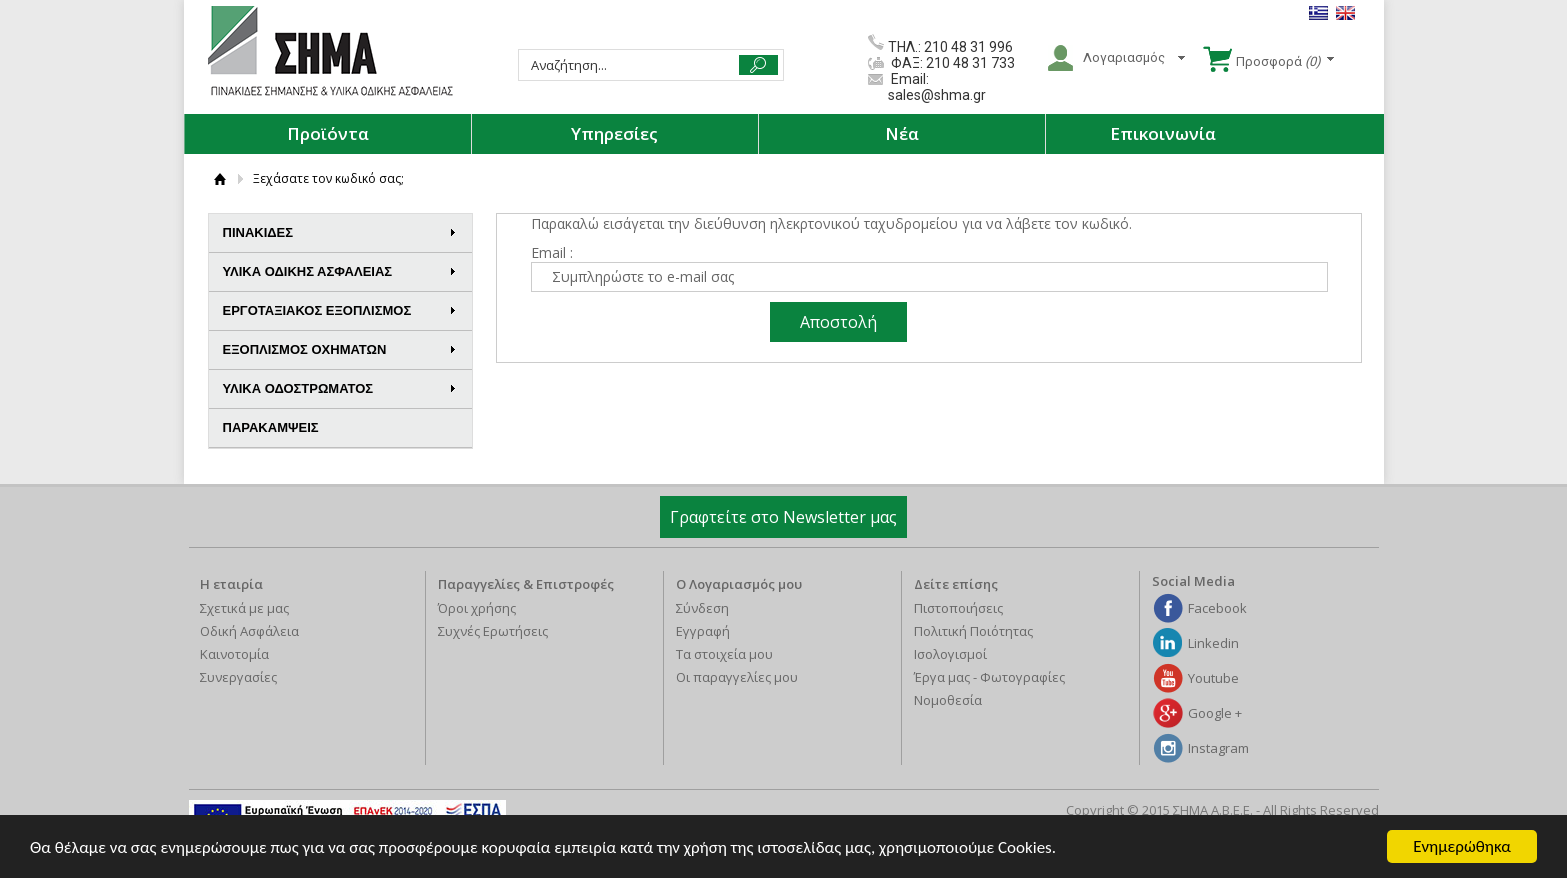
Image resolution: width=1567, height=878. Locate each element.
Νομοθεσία (948, 700)
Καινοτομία (234, 654)
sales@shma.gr (937, 95)
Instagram (1218, 748)
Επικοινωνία (1163, 133)
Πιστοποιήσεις (958, 608)
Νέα (902, 133)
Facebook (1217, 608)
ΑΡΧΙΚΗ (220, 178)
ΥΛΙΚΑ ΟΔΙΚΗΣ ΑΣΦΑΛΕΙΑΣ (340, 271)
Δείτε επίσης (956, 584)
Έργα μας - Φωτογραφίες (989, 677)
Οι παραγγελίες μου (737, 677)
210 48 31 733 (969, 63)
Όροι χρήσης (477, 608)
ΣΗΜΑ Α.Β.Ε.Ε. (330, 52)
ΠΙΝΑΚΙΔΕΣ (340, 232)
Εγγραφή (703, 631)
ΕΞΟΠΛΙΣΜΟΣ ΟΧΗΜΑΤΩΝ (340, 349)
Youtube (1213, 678)
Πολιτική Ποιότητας (973, 631)
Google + (1215, 713)
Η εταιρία (231, 584)
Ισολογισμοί (950, 654)
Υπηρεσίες (614, 133)
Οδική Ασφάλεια (249, 631)
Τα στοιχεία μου (724, 654)
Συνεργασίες (238, 677)
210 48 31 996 (968, 47)
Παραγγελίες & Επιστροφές (526, 584)
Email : (552, 252)
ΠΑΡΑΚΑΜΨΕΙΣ (271, 427)
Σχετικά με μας (244, 608)
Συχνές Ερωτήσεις (493, 631)
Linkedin (1213, 643)
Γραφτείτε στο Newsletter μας (783, 517)
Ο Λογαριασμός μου (739, 584)
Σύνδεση (702, 608)
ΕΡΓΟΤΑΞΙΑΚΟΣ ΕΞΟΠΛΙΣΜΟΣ (340, 310)
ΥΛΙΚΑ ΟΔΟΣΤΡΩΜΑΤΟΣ (340, 388)
